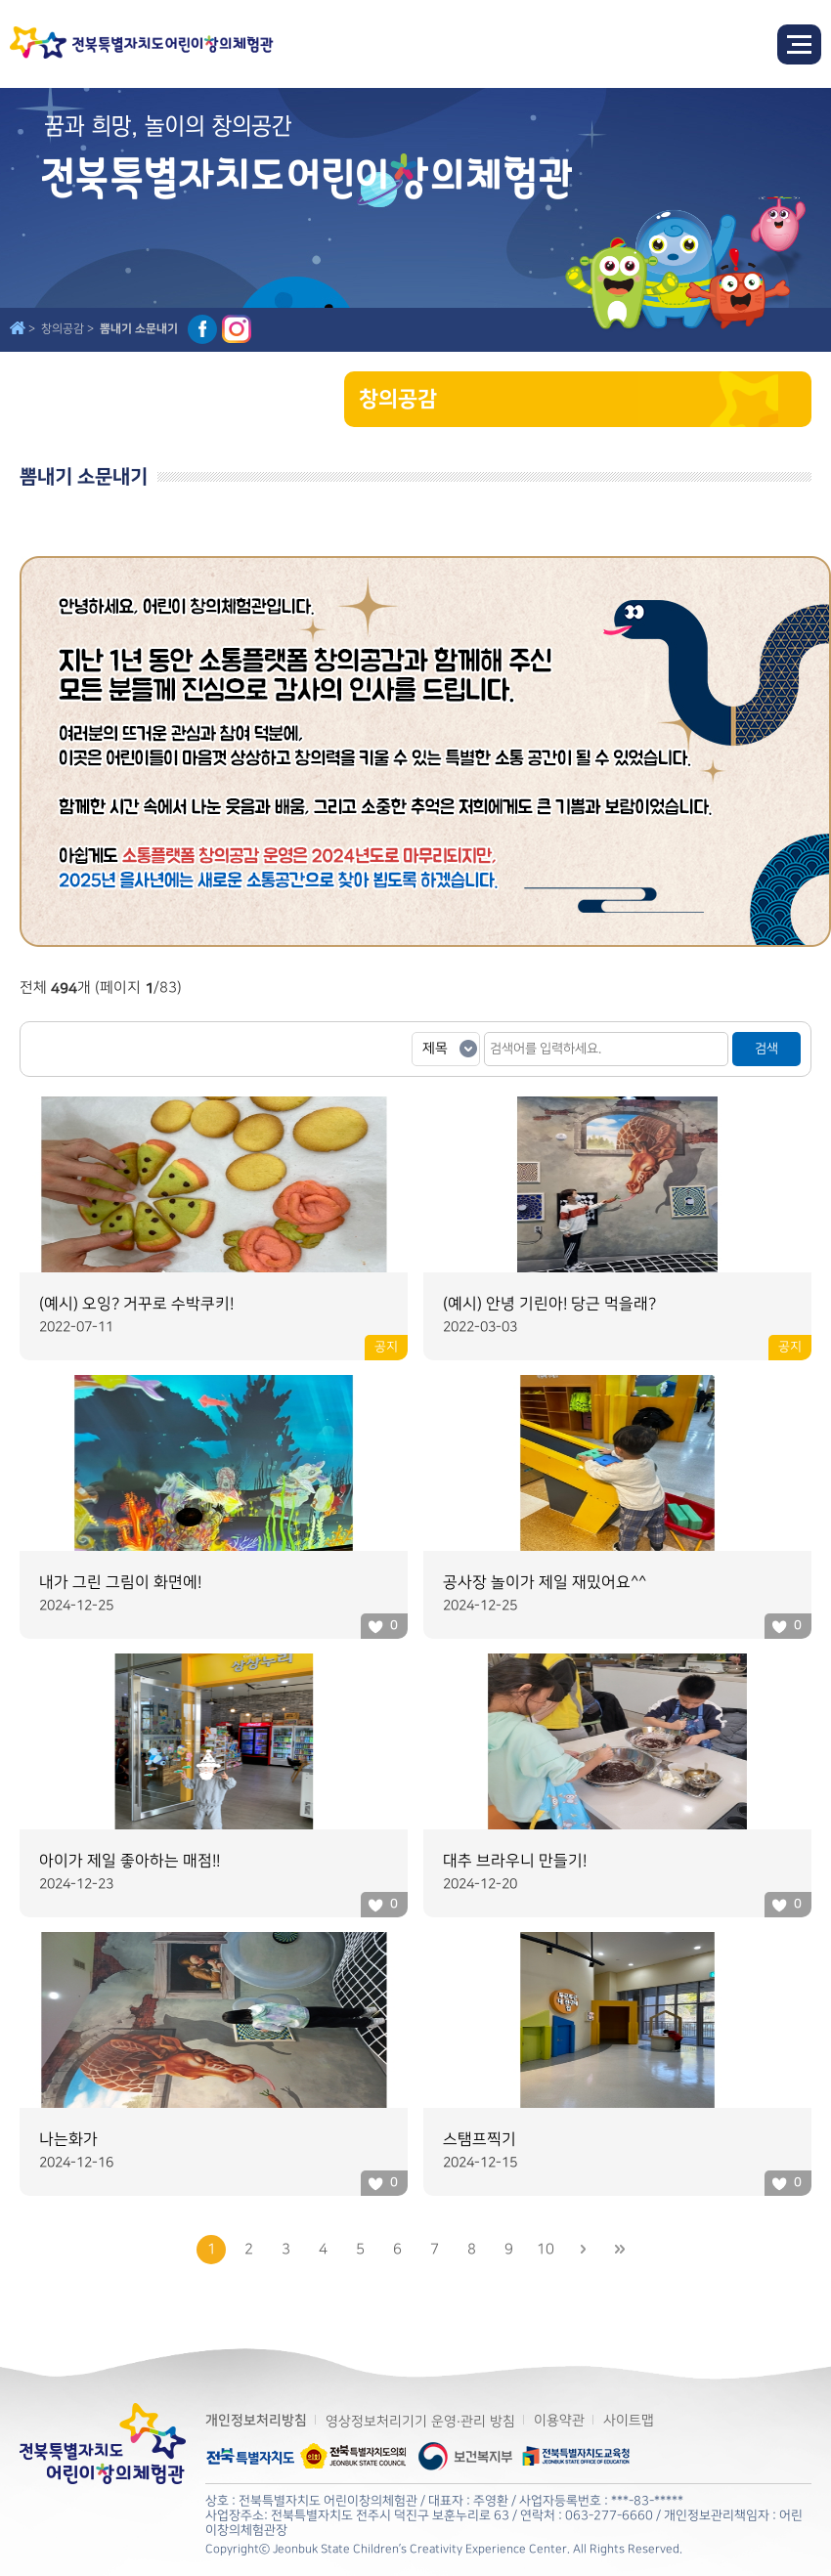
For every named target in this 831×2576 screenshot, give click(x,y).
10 (545, 2249)
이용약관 (559, 2420)
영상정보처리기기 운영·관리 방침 (420, 2421)
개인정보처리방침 (256, 2420)
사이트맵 (628, 2420)
